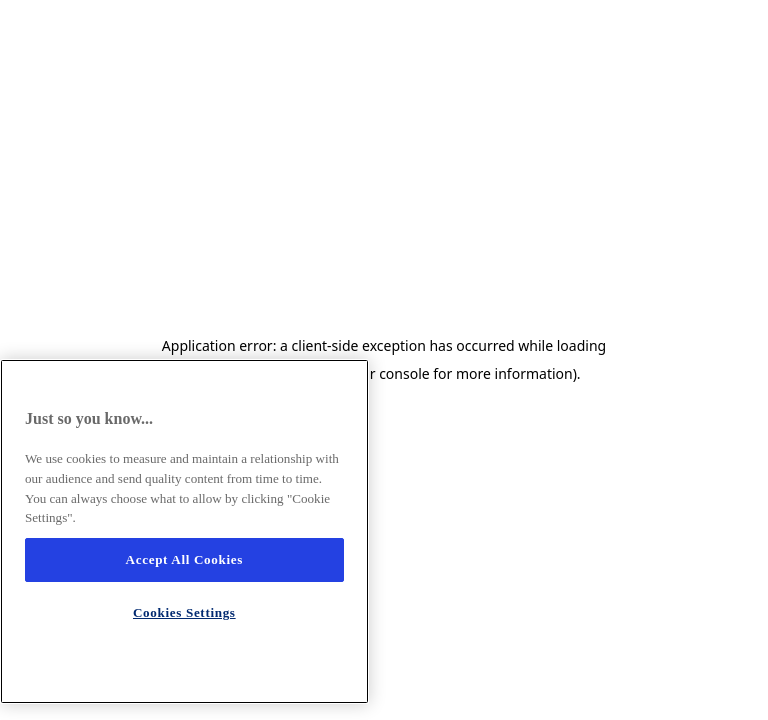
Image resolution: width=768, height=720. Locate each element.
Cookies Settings (184, 612)
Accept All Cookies (184, 559)
